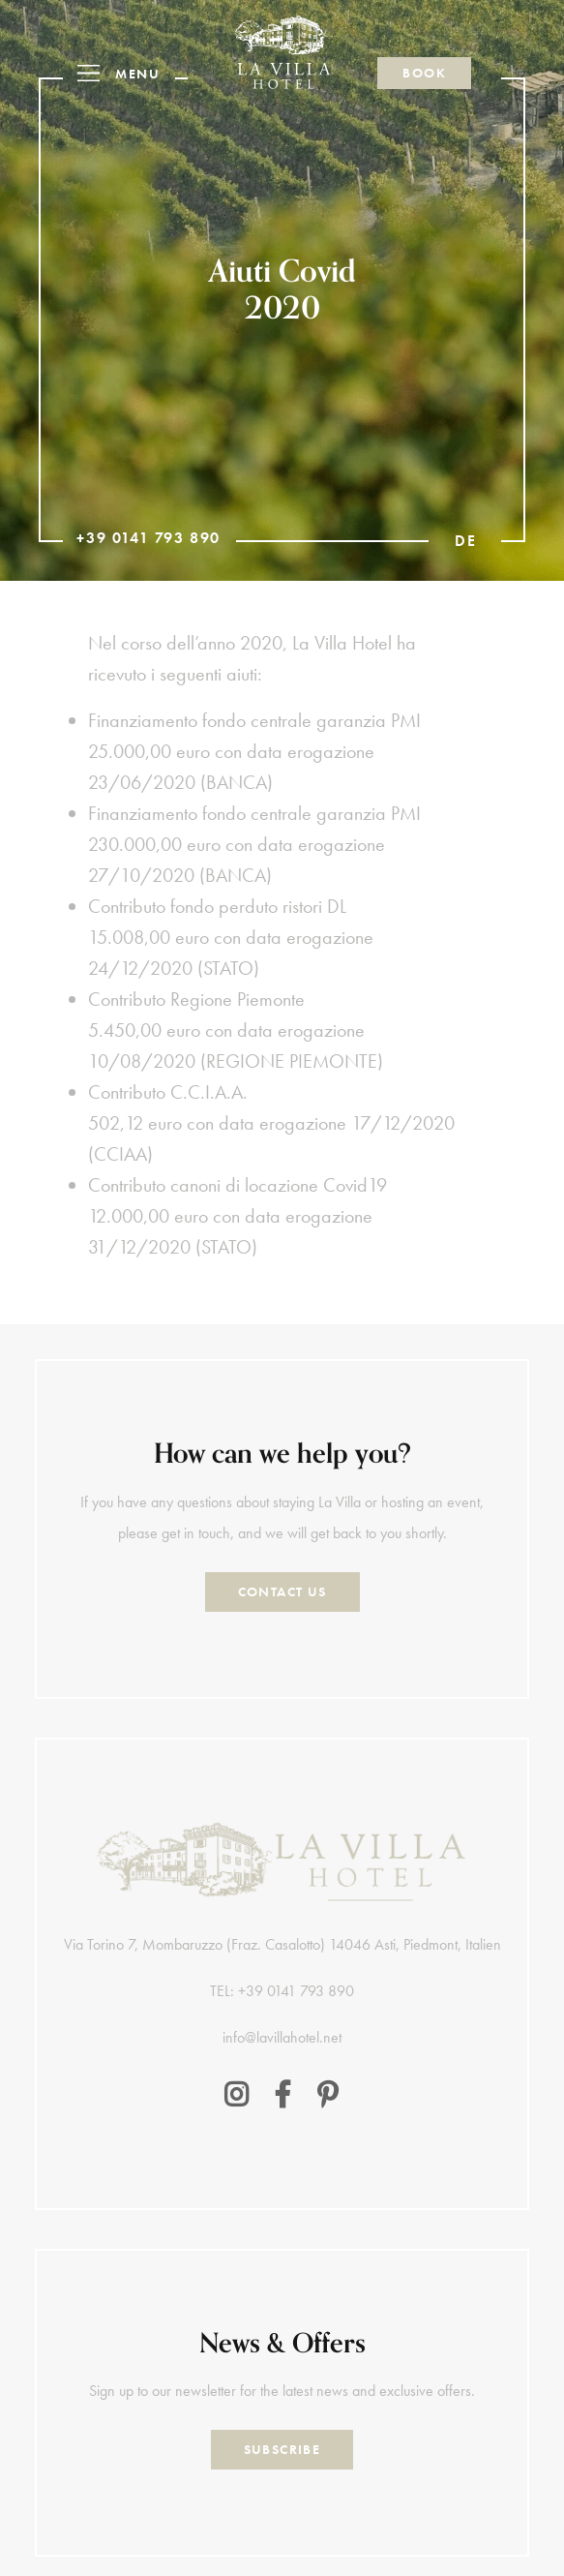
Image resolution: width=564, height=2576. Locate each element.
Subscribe (282, 2449)
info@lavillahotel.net (282, 2037)
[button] (126, 73)
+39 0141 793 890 (148, 538)
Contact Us (282, 1591)
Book (424, 72)
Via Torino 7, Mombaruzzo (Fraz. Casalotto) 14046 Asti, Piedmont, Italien (282, 1944)
